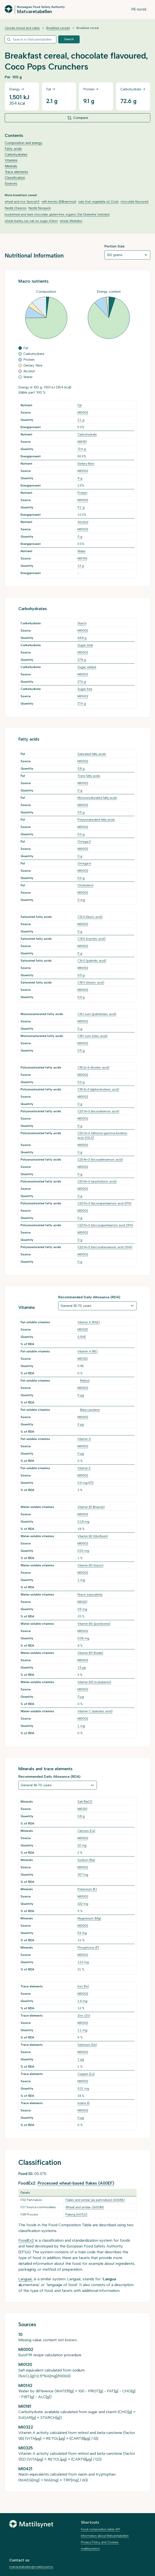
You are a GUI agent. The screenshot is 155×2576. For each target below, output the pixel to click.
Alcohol (83, 522)
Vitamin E (84, 1468)
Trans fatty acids (89, 776)
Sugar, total (85, 645)
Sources (11, 183)
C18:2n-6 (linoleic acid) (93, 1067)
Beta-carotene (90, 1410)
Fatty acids (13, 149)
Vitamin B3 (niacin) (90, 1565)
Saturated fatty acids (92, 754)
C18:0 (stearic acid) (91, 982)
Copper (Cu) (86, 2074)
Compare (77, 118)
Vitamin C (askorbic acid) (95, 1711)
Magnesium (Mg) (89, 1918)
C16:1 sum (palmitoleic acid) (97, 1014)
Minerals (11, 166)
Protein (82, 493)
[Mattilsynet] (31, 2524)
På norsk (139, 9)
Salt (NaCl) (85, 1801)
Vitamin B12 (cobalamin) (94, 1682)
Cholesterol (85, 885)
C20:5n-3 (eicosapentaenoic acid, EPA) (104, 1203)
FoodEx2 (26, 2240)
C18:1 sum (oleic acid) (92, 1036)
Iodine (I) (83, 2103)
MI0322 (83, 1359)
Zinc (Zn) (84, 2015)
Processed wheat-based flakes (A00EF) (76, 2183)
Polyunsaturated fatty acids (96, 819)
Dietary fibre (86, 463)
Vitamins (11, 160)
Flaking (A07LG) (76, 2214)
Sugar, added (87, 667)
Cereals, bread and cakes (22, 28)
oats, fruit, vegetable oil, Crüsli (98, 201)
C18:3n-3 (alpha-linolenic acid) (98, 1089)
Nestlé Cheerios (16, 208)
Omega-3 (84, 841)
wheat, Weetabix (71, 221)
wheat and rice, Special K (22, 201)
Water (82, 551)
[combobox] (30, 39)
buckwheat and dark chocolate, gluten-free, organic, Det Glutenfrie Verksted (57, 214)
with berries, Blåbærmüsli (59, 201)
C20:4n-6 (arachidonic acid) (97, 1181)
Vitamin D (84, 1439)
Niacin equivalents (90, 1594)
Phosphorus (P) (88, 1947)
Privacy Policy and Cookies (100, 2542)
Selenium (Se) (87, 2045)
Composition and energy (23, 143)
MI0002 (83, 412)
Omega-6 (84, 863)
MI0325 (83, 1329)
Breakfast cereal (87, 28)
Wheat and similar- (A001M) (85, 2207)
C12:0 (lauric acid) (90, 917)
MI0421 (82, 1602)
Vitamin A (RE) (88, 1351)
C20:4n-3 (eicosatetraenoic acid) (100, 1159)
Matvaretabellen (34, 11)
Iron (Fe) (83, 1986)
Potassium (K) (87, 1889)
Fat (80, 405)
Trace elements (16, 172)
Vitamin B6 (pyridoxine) (94, 1624)
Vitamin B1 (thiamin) (91, 1507)
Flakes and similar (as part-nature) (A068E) (95, 2200)
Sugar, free (85, 689)
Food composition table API (100, 2529)
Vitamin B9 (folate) (90, 1653)
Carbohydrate (87, 434)
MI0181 (82, 442)
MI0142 (82, 558)
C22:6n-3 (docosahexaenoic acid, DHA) (105, 1247)
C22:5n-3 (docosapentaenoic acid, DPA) (105, 1225)
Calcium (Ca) (86, 1831)
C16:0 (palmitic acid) (92, 960)
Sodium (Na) (86, 1860)
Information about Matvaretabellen (105, 2536)
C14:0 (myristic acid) (92, 939)
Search (69, 39)
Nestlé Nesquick (39, 208)
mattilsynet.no (90, 2548)
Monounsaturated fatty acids (97, 798)
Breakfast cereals (58, 28)
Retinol (84, 1380)
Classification (15, 178)
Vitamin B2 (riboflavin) (93, 1536)
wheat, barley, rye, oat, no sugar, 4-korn (31, 221)
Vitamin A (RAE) (89, 1322)
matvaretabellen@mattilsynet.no (31, 2567)
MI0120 (82, 1809)
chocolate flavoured (134, 201)
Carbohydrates (16, 154)
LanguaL (25, 2279)
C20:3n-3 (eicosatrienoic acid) (98, 1111)
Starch (82, 623)
